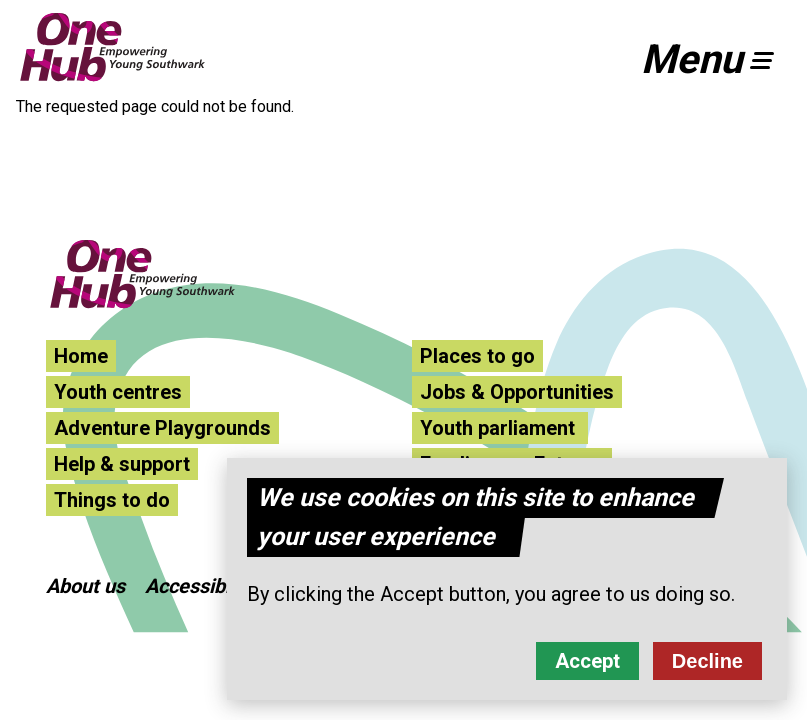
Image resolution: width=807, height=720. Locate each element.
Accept (587, 665)
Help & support (122, 464)
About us (85, 586)
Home (81, 356)
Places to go (477, 356)
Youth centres (118, 392)
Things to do (112, 500)
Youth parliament (500, 428)
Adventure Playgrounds (162, 428)
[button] (716, 60)
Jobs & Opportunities (517, 392)
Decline (707, 665)
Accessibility (201, 586)
